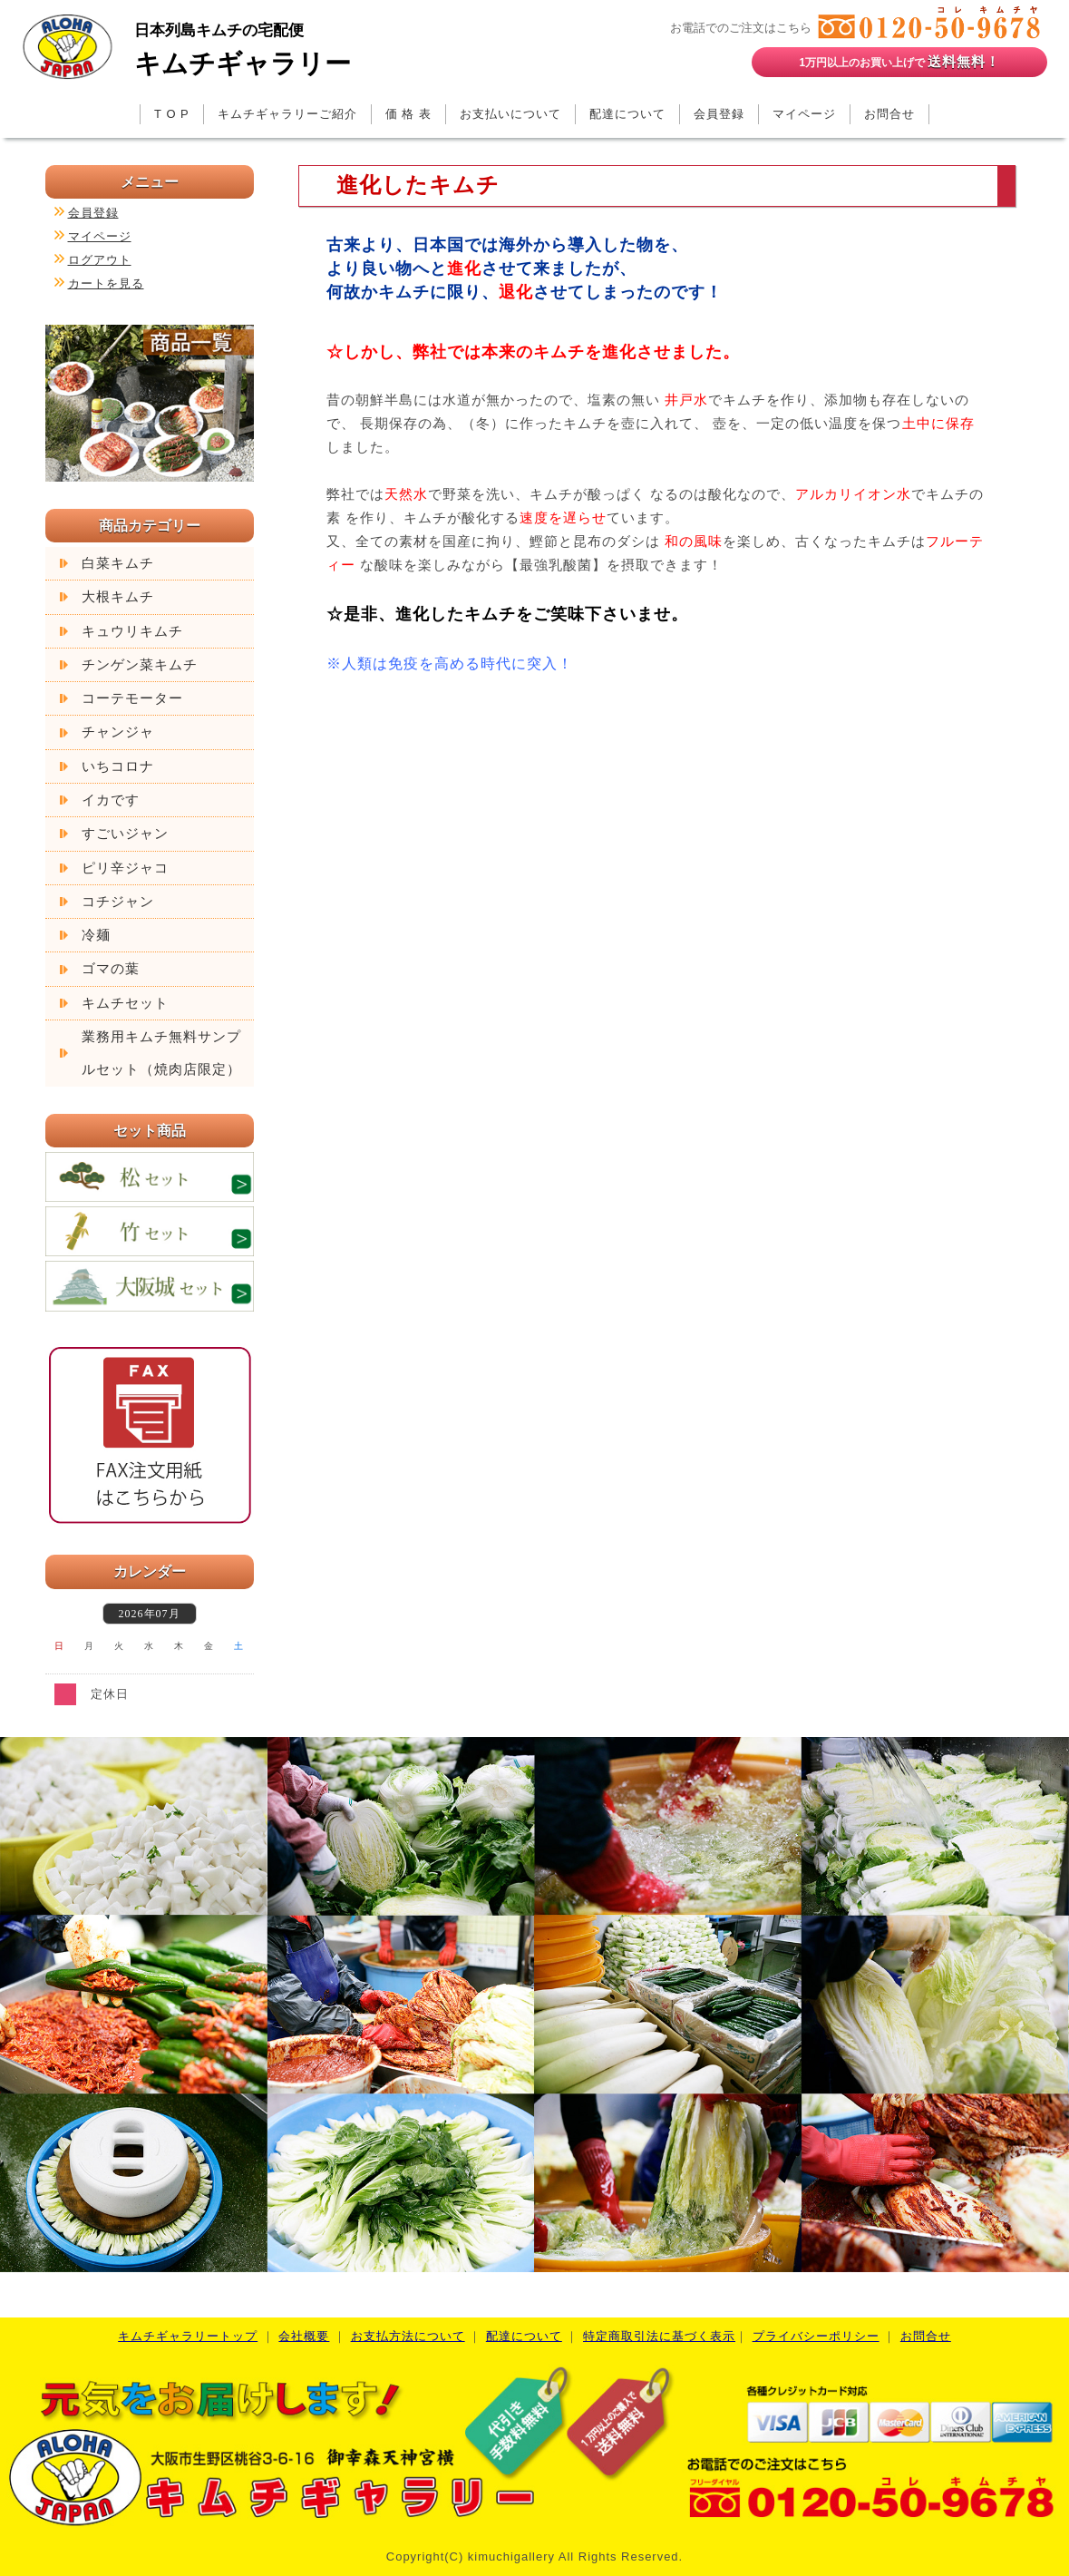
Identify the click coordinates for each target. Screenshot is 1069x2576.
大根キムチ (118, 597)
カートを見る (106, 283)
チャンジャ (118, 732)
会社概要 (303, 2336)
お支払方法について (408, 2336)
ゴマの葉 (111, 968)
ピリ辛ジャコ (125, 868)
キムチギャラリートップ (188, 2336)
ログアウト (99, 260)
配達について (627, 114)
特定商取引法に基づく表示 (659, 2336)
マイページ (804, 114)
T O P (172, 114)
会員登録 (719, 114)
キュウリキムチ (132, 631)
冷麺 (96, 935)
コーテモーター (132, 698)
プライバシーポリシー (816, 2336)
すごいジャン (125, 833)
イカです (111, 800)
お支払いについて (510, 114)
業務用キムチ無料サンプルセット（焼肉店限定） (161, 1053)
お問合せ (889, 114)
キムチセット (125, 1003)
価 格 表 (408, 114)
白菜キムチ (118, 563)
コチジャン (118, 901)
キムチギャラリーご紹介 (287, 114)
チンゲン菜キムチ (140, 665)
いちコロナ (118, 766)
